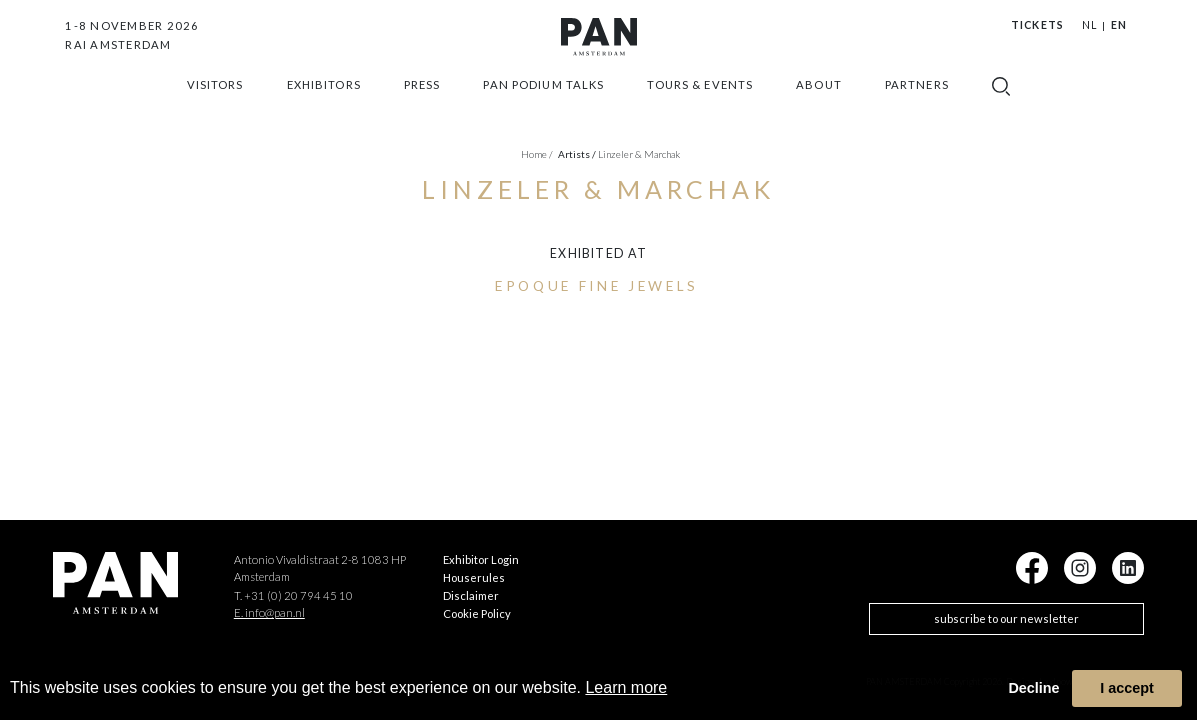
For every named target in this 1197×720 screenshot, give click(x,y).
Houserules (474, 577)
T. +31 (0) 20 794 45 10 (293, 595)
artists (577, 154)
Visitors (215, 109)
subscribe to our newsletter (1006, 618)
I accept (1127, 688)
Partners (917, 109)
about (819, 109)
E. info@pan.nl (269, 612)
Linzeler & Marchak (639, 154)
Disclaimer (471, 595)
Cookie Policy (477, 613)
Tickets (1037, 25)
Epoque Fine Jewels (597, 285)
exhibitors (324, 109)
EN (1119, 25)
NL (1089, 25)
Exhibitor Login (481, 559)
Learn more (626, 687)
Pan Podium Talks (543, 109)
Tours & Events (700, 109)
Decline (1033, 688)
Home (537, 154)
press (422, 109)
